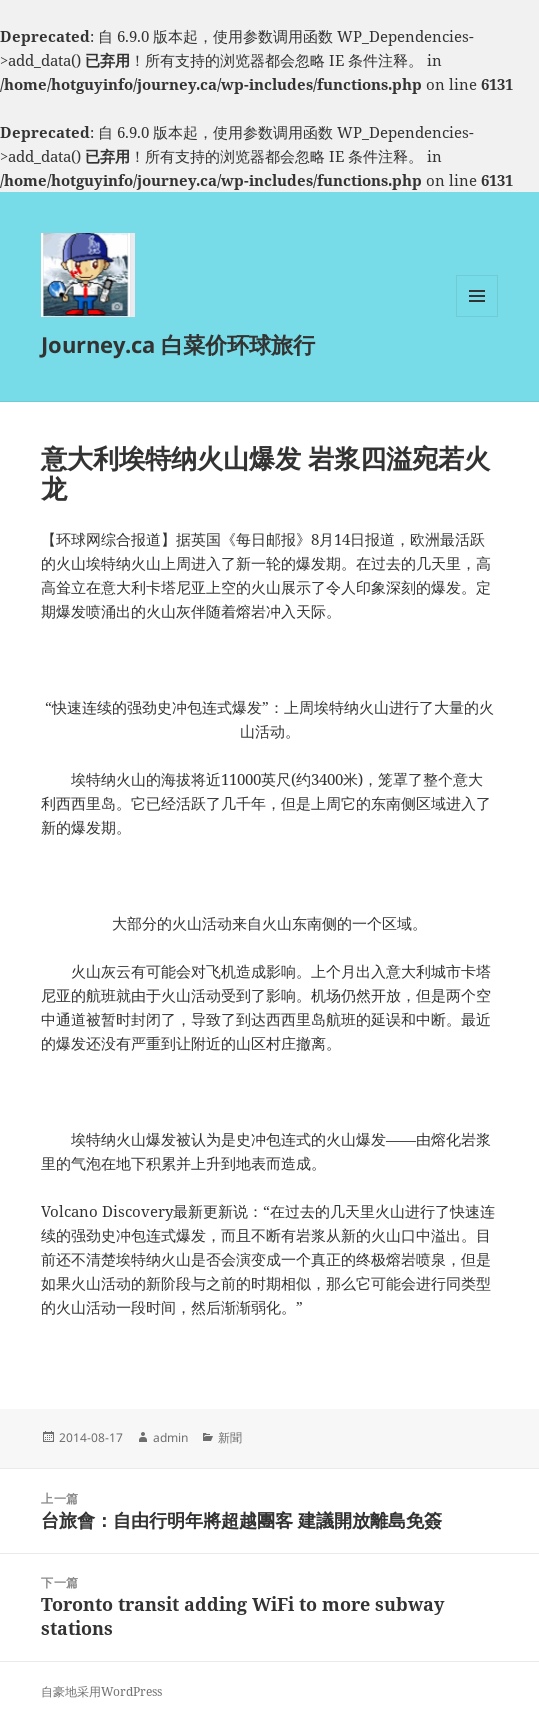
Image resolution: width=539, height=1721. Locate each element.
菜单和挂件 (477, 316)
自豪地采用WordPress (101, 1691)
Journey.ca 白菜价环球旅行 (178, 344)
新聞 (230, 1437)
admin (170, 1437)
